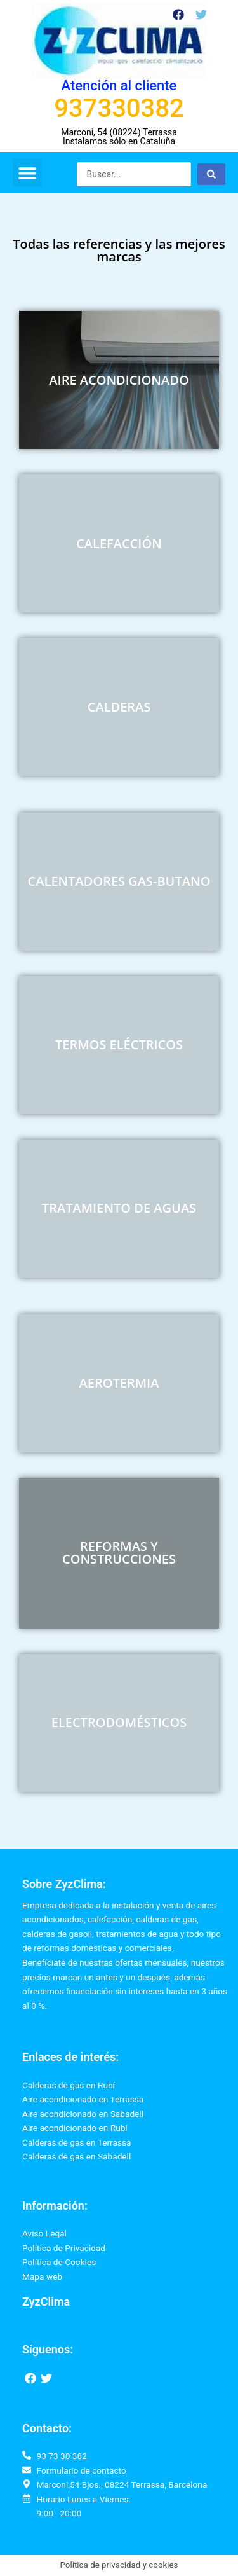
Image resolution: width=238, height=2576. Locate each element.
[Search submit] (211, 174)
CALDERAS (119, 706)
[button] (27, 172)
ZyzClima (46, 2301)
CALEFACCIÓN (119, 543)
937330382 (119, 108)
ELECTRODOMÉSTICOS (119, 1722)
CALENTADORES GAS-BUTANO (119, 881)
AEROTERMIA (119, 1382)
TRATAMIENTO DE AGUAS (119, 1207)
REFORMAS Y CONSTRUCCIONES (119, 1552)
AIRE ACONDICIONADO (118, 380)
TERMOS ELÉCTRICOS (119, 1044)
